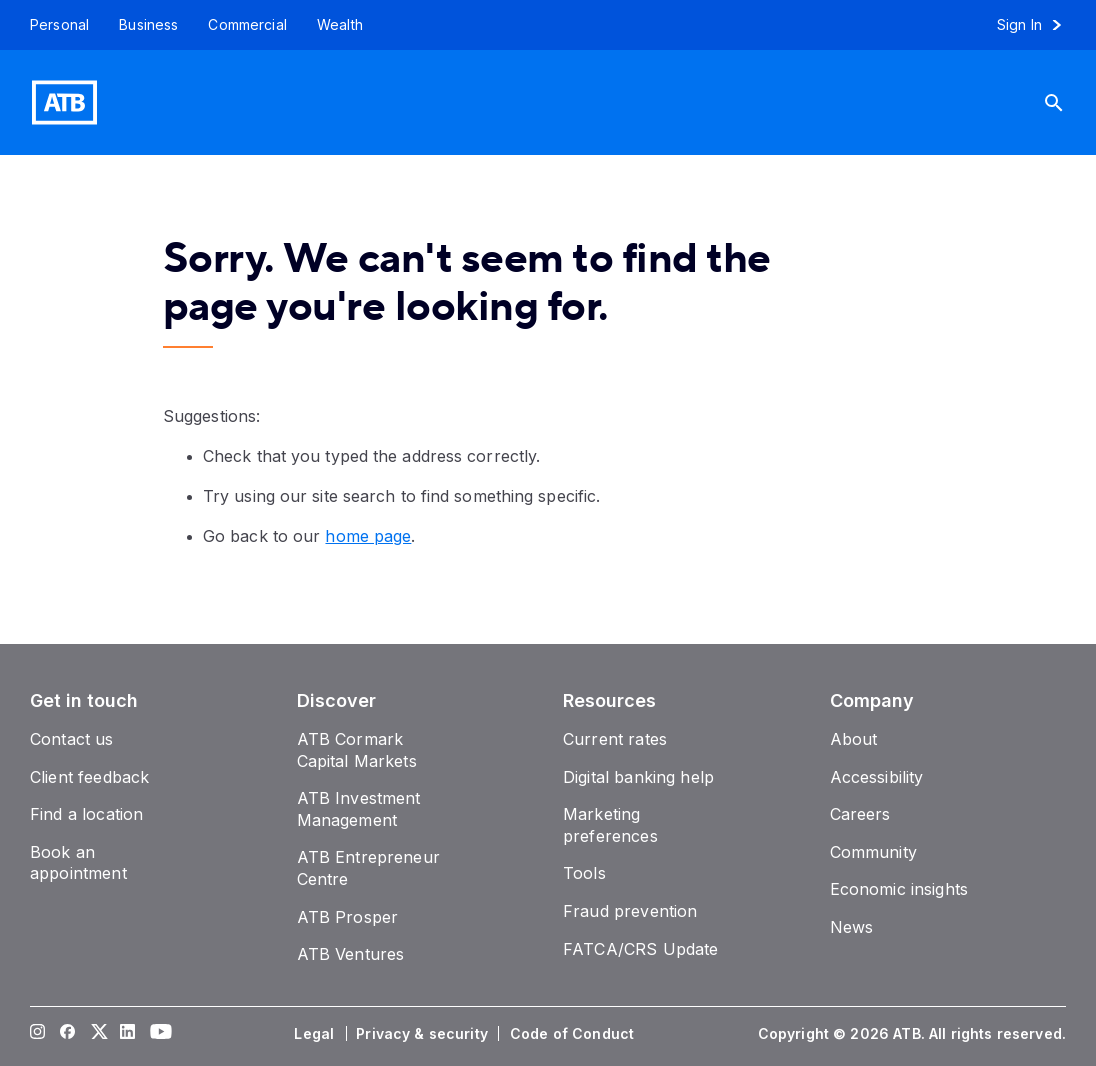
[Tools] (584, 873)
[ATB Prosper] (348, 917)
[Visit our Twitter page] (98, 1034)
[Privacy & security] (424, 1034)
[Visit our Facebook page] (68, 1034)
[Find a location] (86, 814)
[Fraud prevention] (630, 911)
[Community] (873, 852)
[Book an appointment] (78, 863)
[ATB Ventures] (351, 954)
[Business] (148, 25)
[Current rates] (615, 739)
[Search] (1063, 102)
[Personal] (52, 25)
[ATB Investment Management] (359, 809)
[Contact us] (72, 739)
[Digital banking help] (638, 777)
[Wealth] (340, 25)
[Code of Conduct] (574, 1034)
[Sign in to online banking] (1038, 25)
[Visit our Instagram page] (38, 1034)
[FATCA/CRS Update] (640, 949)
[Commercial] (247, 25)
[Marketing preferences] (610, 825)
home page (368, 536)
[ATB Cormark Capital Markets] (357, 750)
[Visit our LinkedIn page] (128, 1034)
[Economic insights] (899, 889)
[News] (852, 927)
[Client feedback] (89, 777)
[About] (854, 739)
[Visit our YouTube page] (158, 1034)
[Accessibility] (877, 777)
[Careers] (860, 814)
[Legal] (316, 1034)
